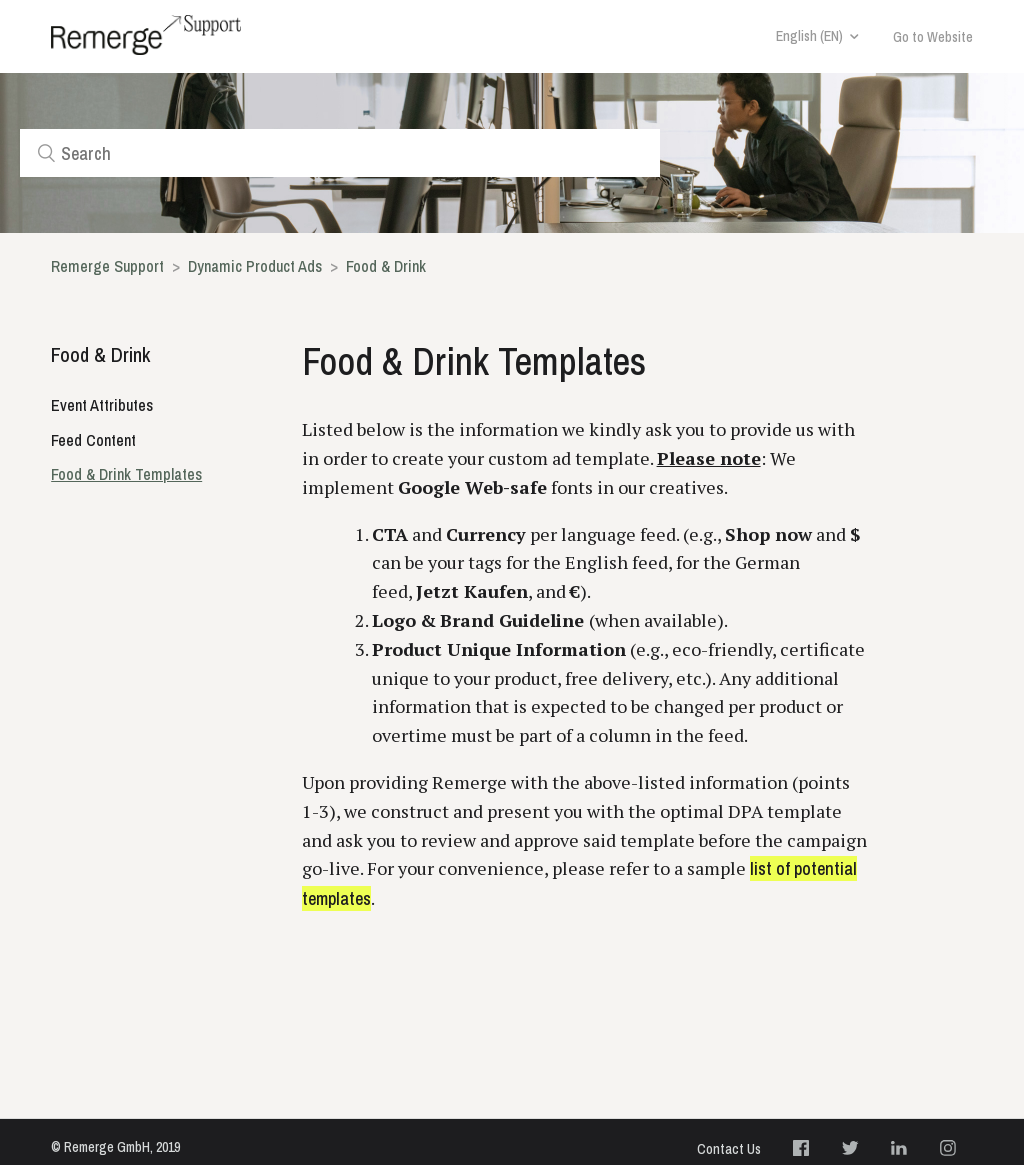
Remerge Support (107, 266)
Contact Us (729, 1149)
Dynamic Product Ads (257, 266)
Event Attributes (102, 405)
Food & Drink (386, 266)
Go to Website (933, 37)
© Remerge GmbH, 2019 (115, 1147)
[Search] (340, 153)
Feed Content (93, 440)
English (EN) (809, 36)
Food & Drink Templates (126, 474)
